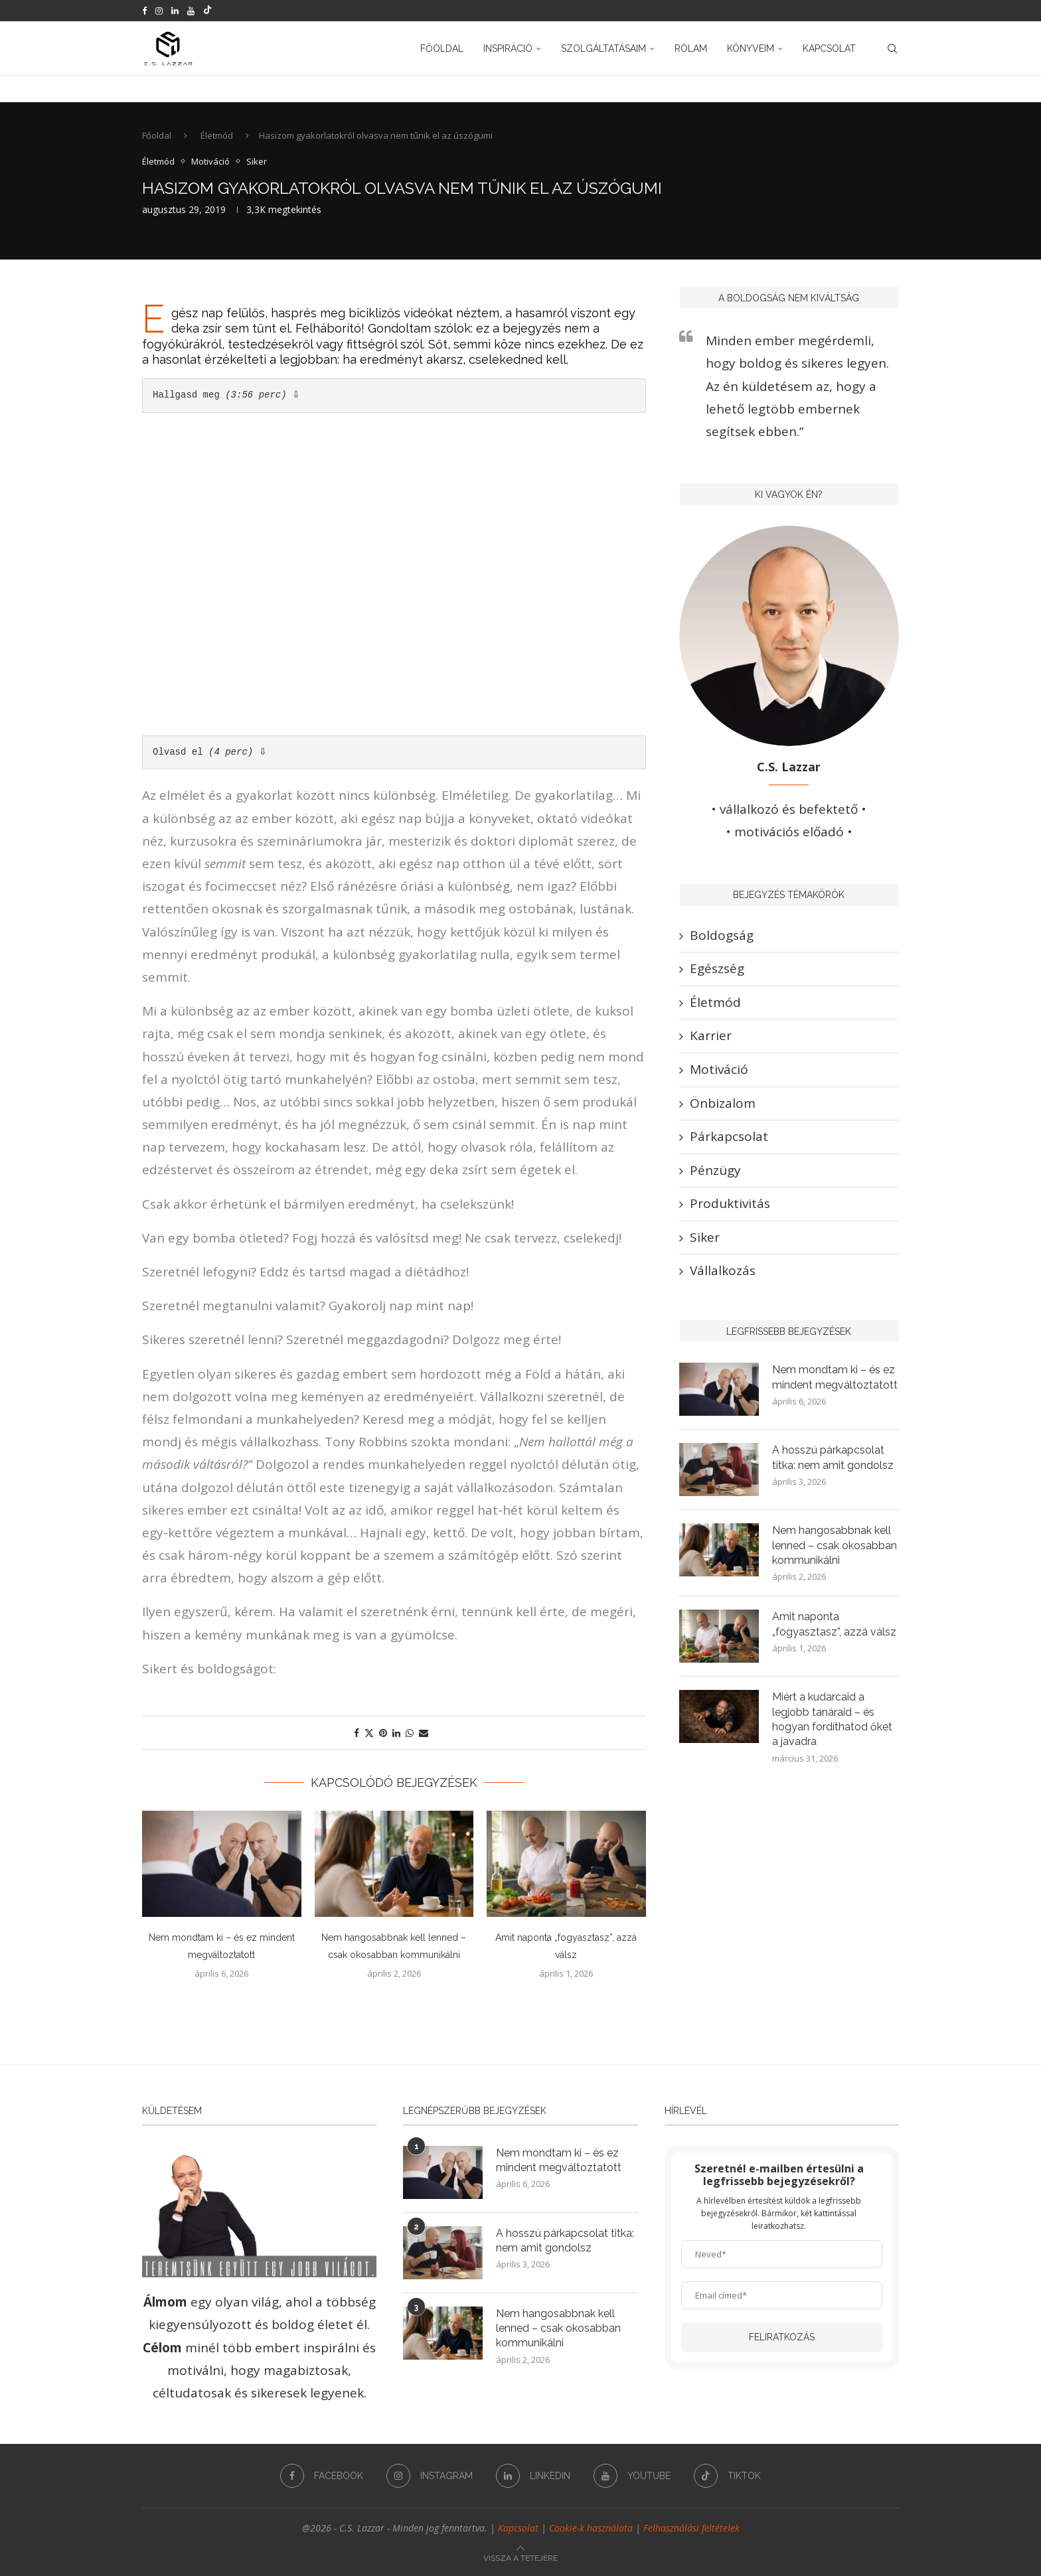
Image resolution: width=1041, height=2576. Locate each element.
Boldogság (722, 935)
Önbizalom (723, 1103)
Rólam (691, 48)
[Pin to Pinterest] (383, 1732)
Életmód (216, 135)
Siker (705, 1237)
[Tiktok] (207, 10)
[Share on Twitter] (369, 1732)
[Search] (892, 48)
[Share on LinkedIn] (396, 1732)
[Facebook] (144, 10)
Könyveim (750, 48)
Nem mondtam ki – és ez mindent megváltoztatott (835, 1377)
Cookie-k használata (591, 2528)
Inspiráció (507, 48)
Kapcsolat (829, 48)
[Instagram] (159, 10)
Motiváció (719, 1069)
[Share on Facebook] (356, 1732)
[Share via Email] (423, 1732)
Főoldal (441, 48)
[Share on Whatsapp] (410, 1732)
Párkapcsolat (729, 1136)
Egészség (717, 968)
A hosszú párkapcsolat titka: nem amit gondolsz (833, 1457)
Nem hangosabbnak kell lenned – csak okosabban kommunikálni (834, 1545)
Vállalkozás (723, 1270)
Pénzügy (715, 1170)
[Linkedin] (175, 10)
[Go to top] (520, 2556)
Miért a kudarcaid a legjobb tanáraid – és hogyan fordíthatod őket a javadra (832, 1719)
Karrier (711, 1035)
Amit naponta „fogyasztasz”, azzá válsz (834, 1623)
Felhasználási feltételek (691, 2528)
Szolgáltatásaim (603, 48)
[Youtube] (191, 10)
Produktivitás (730, 1203)
